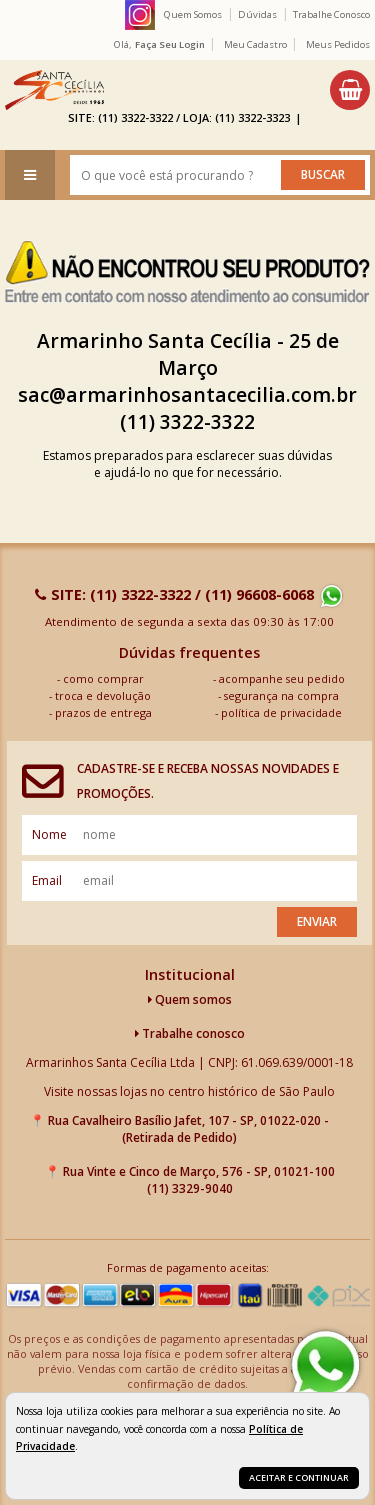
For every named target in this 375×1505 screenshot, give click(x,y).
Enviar (317, 921)
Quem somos (190, 999)
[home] (54, 90)
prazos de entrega (103, 712)
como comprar (103, 678)
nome (49, 834)
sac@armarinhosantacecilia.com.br (187, 394)
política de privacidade (281, 712)
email (47, 880)
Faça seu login (170, 44)
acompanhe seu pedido (282, 678)
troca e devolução (103, 695)
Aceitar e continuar (299, 1477)
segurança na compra (281, 695)
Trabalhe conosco (190, 1033)
